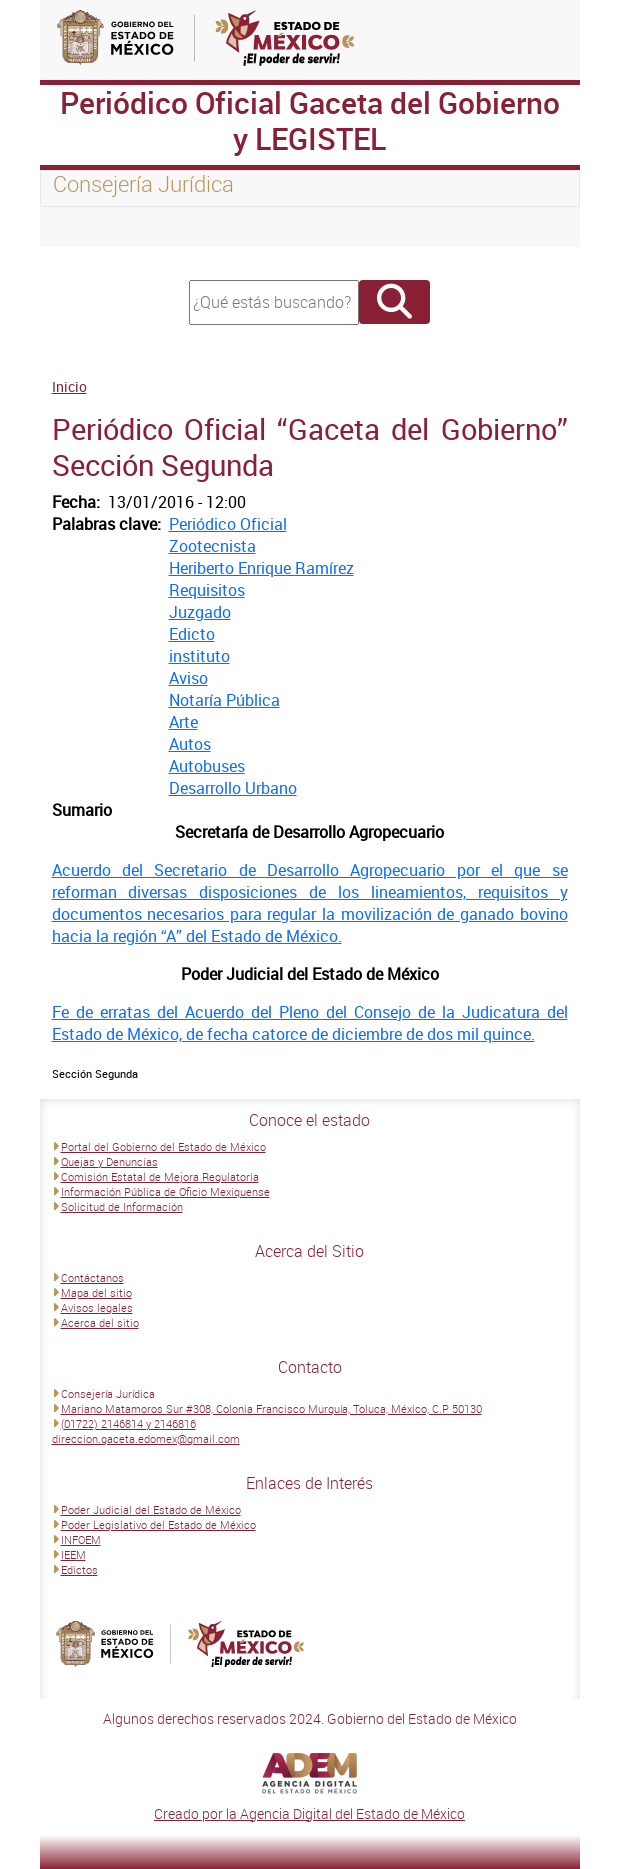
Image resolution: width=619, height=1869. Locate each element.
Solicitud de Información (122, 1206)
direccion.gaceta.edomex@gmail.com (146, 1438)
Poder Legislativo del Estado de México (158, 1524)
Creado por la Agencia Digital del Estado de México (309, 1813)
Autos (190, 744)
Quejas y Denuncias (109, 1161)
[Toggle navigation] (80, 227)
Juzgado (200, 612)
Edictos (79, 1569)
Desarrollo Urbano (233, 788)
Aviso (188, 678)
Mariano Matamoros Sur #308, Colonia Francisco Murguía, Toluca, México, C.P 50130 (271, 1408)
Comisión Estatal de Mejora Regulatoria (160, 1176)
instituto (199, 656)
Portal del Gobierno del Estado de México (163, 1146)
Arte (183, 722)
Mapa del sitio (96, 1292)
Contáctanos (92, 1277)
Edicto (192, 634)
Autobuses (207, 766)
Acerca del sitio (100, 1322)
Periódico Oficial (228, 524)
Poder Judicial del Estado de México (151, 1509)
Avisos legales (97, 1307)
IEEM (73, 1554)
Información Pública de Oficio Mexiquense (165, 1191)
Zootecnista (212, 546)
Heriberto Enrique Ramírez (261, 568)
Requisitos (207, 590)
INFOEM (81, 1539)
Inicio (69, 386)
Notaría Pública (224, 700)
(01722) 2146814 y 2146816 (128, 1423)
